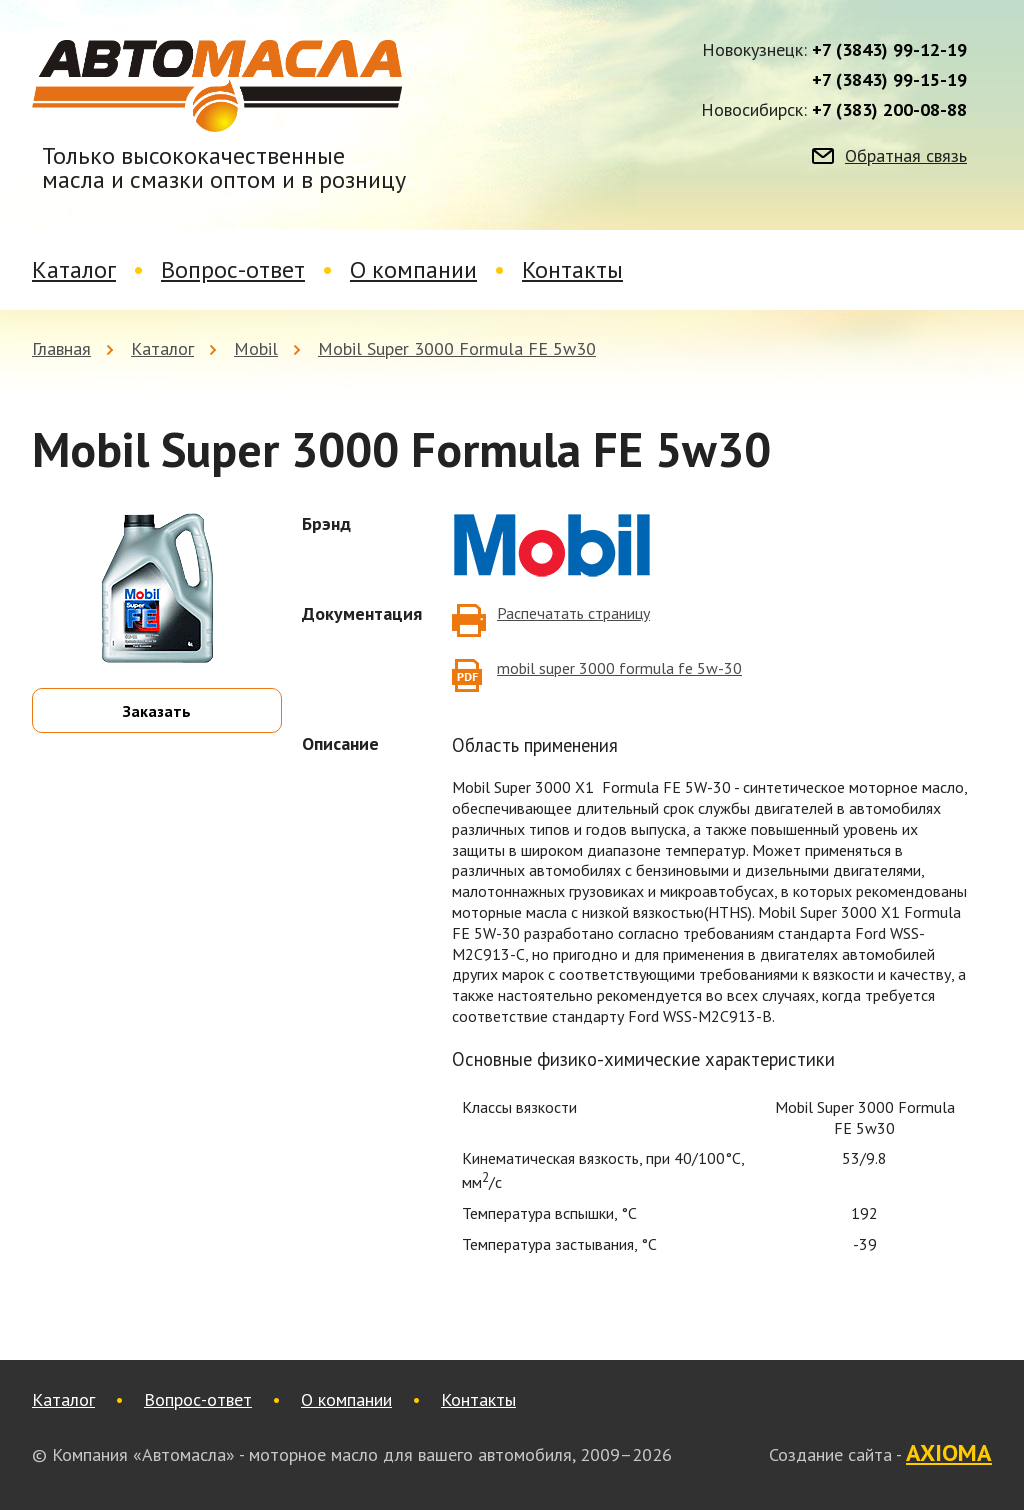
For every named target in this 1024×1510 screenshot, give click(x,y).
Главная (61, 348)
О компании (413, 269)
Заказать (157, 711)
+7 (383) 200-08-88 (889, 110)
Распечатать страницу (573, 613)
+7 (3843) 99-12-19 (889, 50)
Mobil (256, 348)
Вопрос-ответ (233, 269)
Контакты (572, 269)
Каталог (74, 269)
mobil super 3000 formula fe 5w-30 (619, 668)
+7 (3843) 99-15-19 (889, 80)
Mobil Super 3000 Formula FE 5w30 (457, 348)
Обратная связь (906, 156)
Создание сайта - (880, 1454)
